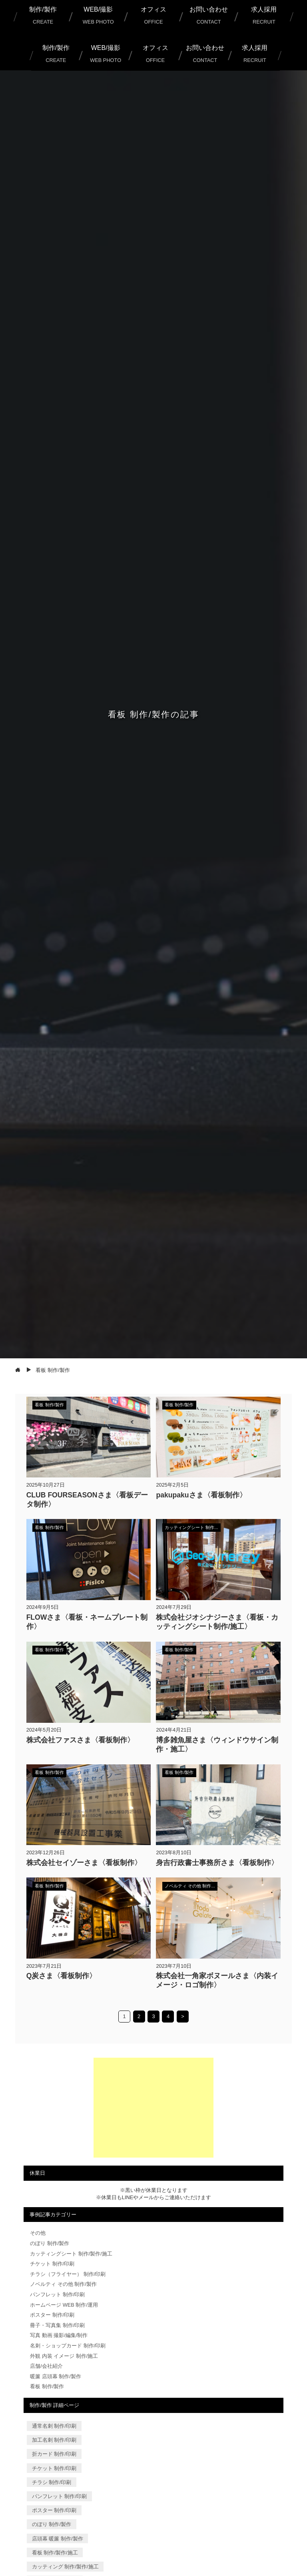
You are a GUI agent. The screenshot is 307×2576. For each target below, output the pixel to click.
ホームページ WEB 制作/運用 (64, 2305)
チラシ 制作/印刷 (51, 2482)
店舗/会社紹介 (46, 2366)
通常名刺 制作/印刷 (54, 2426)
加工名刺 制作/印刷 (54, 2440)
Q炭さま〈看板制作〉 (61, 1976)
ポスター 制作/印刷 (52, 2315)
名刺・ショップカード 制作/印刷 (68, 2346)
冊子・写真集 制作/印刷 (57, 2325)
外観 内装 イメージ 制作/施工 (64, 2356)
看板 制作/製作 (47, 2386)
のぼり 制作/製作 (49, 2243)
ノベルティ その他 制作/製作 (63, 2284)
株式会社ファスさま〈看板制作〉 (80, 1740)
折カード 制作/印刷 (54, 2454)
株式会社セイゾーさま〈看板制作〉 (84, 1863)
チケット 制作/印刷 (52, 2264)
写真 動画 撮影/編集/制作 (59, 2335)
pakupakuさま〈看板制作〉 (201, 1495)
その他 (38, 2233)
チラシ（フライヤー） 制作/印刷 (68, 2274)
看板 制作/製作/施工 (55, 2553)
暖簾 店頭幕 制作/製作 (55, 2376)
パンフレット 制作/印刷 (57, 2294)
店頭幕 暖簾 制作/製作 (57, 2538)
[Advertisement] (153, 2108)
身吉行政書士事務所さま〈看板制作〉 (217, 1863)
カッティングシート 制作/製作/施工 (71, 2254)
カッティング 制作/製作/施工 (65, 2567)
